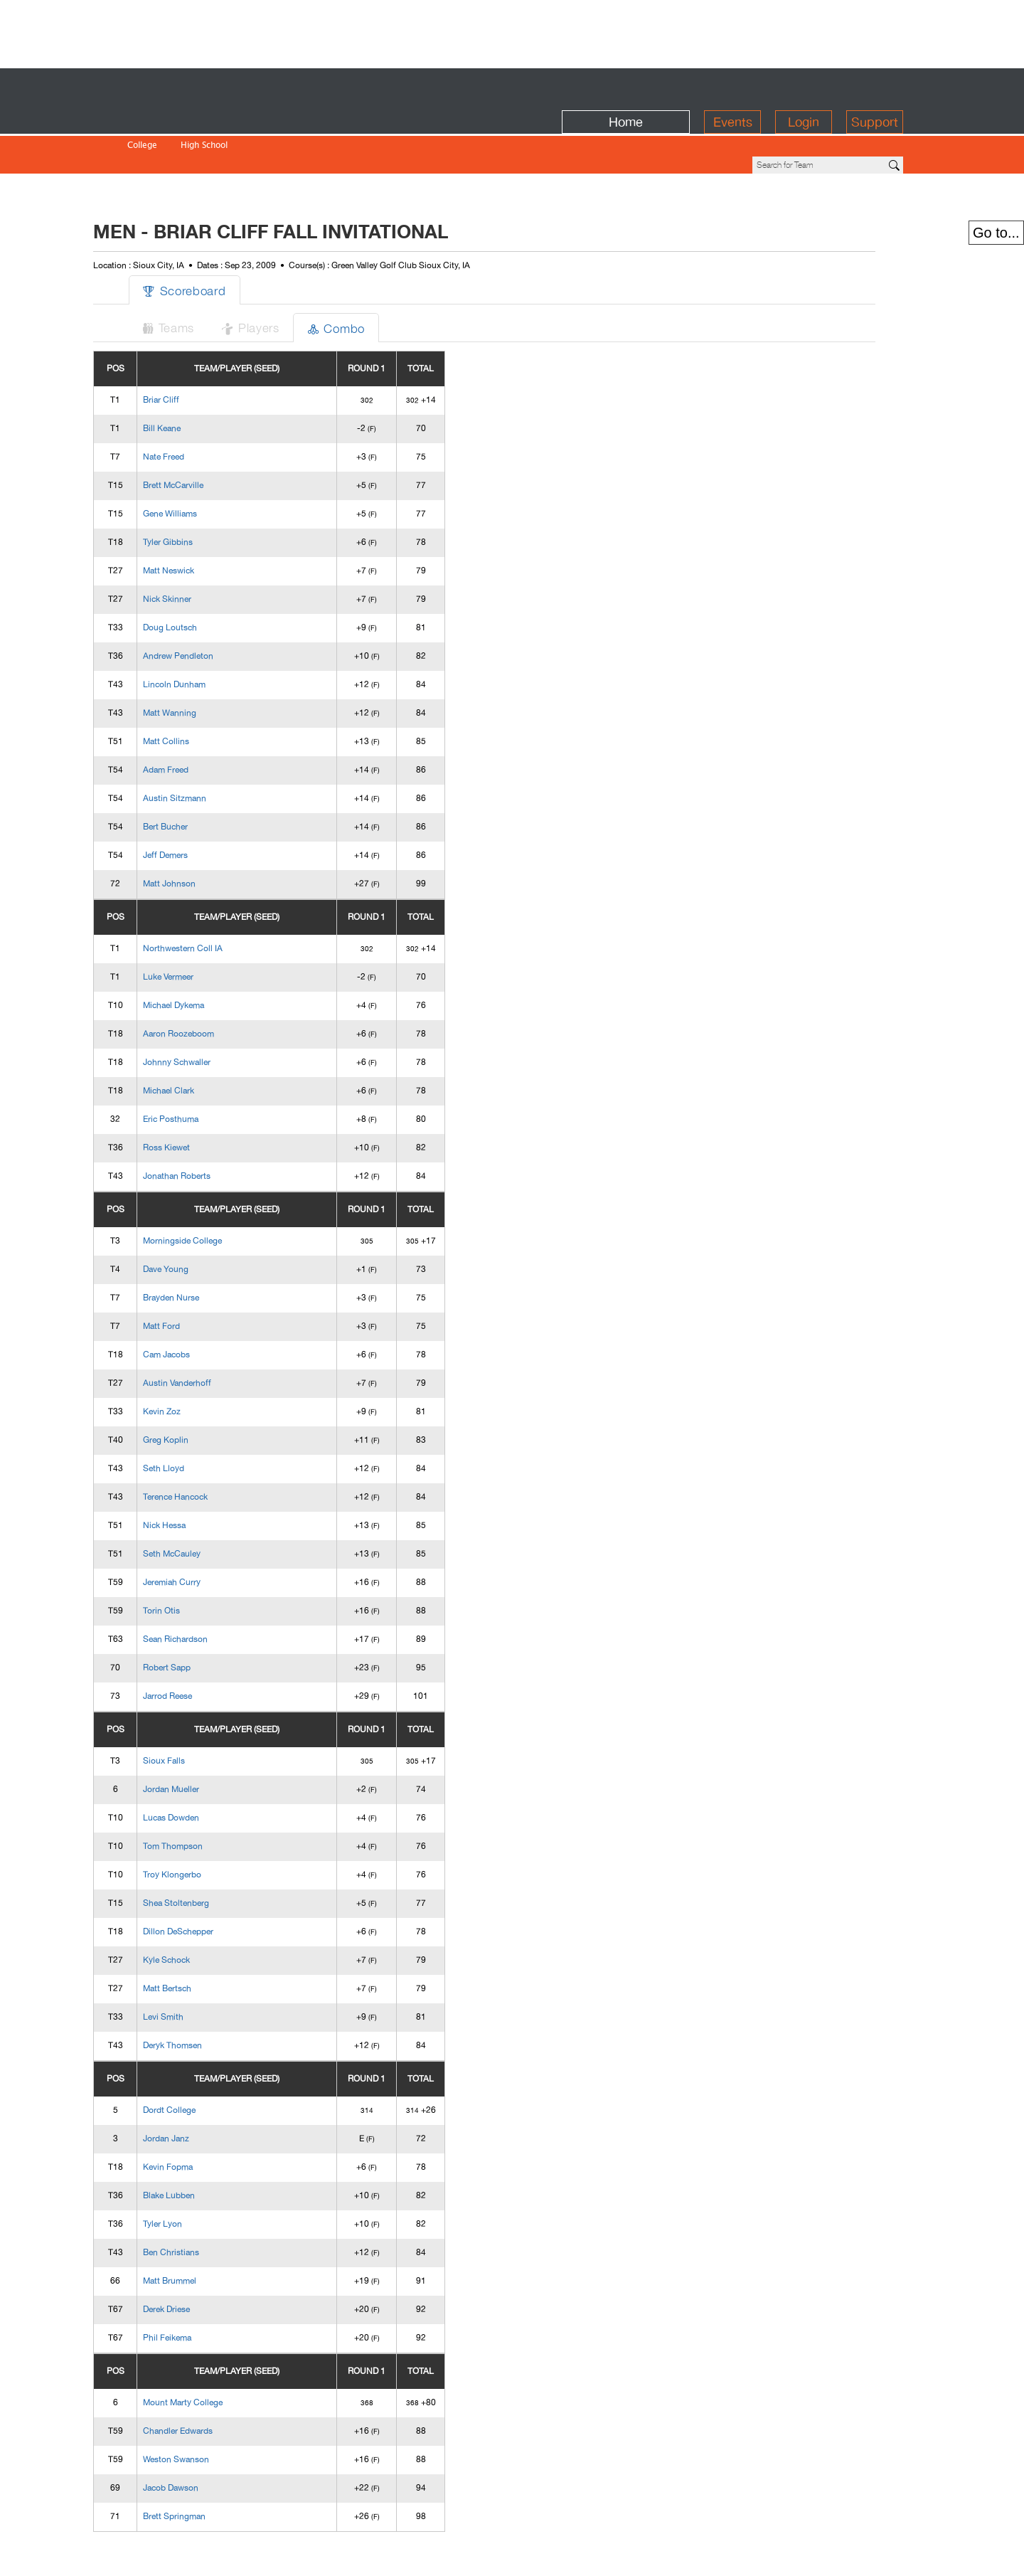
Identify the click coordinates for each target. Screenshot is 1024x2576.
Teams (198, 278)
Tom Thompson (200, 1798)
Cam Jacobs (194, 1306)
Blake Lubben (197, 2147)
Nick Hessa (192, 1477)
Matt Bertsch (195, 1940)
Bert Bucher (193, 778)
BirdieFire (224, 86)
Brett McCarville (201, 437)
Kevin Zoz (189, 1363)
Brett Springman (202, 2468)
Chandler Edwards (205, 2382)
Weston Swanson (204, 2411)
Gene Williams (198, 465)
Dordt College (197, 2062)
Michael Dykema (201, 957)
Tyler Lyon (190, 2175)
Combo (373, 279)
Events (732, 86)
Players (284, 278)
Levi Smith (191, 1968)
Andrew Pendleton (206, 608)
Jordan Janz (194, 2090)
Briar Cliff (189, 351)
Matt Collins (194, 693)
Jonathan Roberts (204, 1128)
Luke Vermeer (196, 928)
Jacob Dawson (198, 2439)
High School (204, 116)
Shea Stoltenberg (204, 1855)
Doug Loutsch (198, 579)
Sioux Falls (192, 1712)
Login (803, 86)
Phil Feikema (195, 2289)
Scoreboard (214, 241)
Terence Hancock (203, 1448)
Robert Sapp (194, 1619)
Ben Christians (199, 2204)
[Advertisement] (512, 32)
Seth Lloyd (191, 1420)
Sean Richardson (203, 1591)
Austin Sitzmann (202, 750)
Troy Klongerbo (200, 1826)
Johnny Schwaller (204, 1014)
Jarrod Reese (195, 1648)
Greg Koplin (193, 1391)
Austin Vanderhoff (205, 1335)
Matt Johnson (197, 835)
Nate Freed (191, 408)
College (142, 116)
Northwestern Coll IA (210, 900)
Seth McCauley (199, 1505)
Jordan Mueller (199, 1741)
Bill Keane (189, 380)
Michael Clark (196, 1042)
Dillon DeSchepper (206, 1883)
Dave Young (193, 1221)
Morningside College (210, 1192)
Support (874, 86)
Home (626, 86)
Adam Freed (193, 721)
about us (762, 2556)
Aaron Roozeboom (206, 985)
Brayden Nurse (199, 1249)
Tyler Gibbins (195, 494)
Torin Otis (189, 1562)
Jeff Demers (193, 807)
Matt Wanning (197, 664)
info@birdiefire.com (850, 2556)
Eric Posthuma (198, 1071)
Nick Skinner (195, 551)
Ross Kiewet (194, 1099)
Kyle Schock (194, 1912)
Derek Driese (194, 2261)
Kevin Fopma (195, 2119)
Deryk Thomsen (200, 1997)
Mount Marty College (210, 2354)
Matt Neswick (196, 522)
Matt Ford (189, 1278)
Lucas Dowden (199, 1769)
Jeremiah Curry (199, 1534)
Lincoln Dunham (202, 636)
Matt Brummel (197, 2232)
